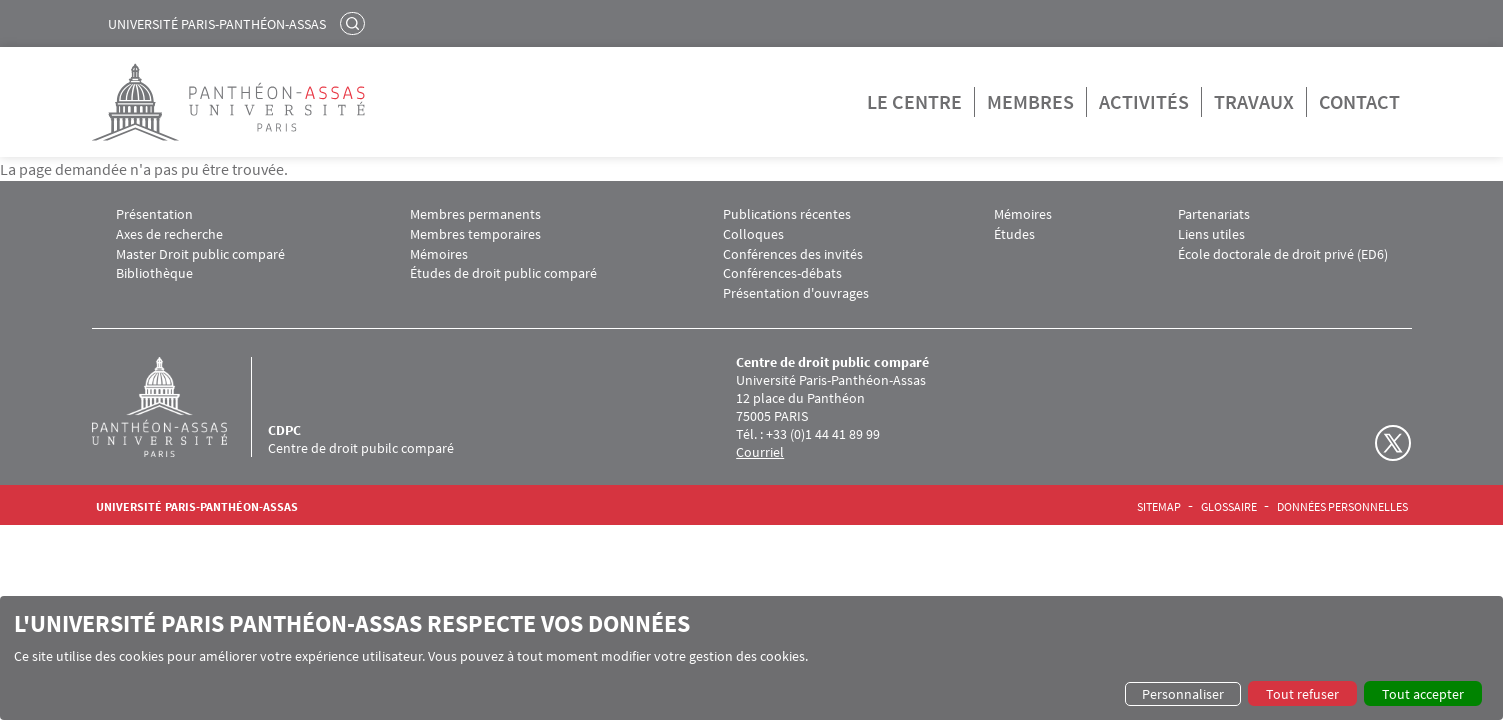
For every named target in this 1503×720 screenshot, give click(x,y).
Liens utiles (1211, 234)
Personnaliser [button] (1183, 694)
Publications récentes (787, 214)
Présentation (154, 214)
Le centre (914, 101)
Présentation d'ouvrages (796, 293)
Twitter (1393, 443)
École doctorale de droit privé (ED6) (1283, 254)
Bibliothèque (154, 273)
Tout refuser (1302, 694)
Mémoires (439, 254)
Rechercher (355, 23)
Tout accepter (1423, 694)
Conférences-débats (782, 273)
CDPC (284, 430)
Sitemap (1159, 507)
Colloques (753, 234)
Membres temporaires (475, 234)
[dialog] (751, 658)
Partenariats (1214, 214)
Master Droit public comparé (200, 254)
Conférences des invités (793, 254)
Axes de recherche (169, 234)
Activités (1144, 101)
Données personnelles (1342, 507)
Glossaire (1229, 507)
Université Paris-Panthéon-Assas (217, 24)
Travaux (1254, 101)
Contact (1359, 101)
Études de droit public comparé (503, 273)
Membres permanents (475, 214)
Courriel (760, 452)
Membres (1030, 101)
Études (1014, 234)
